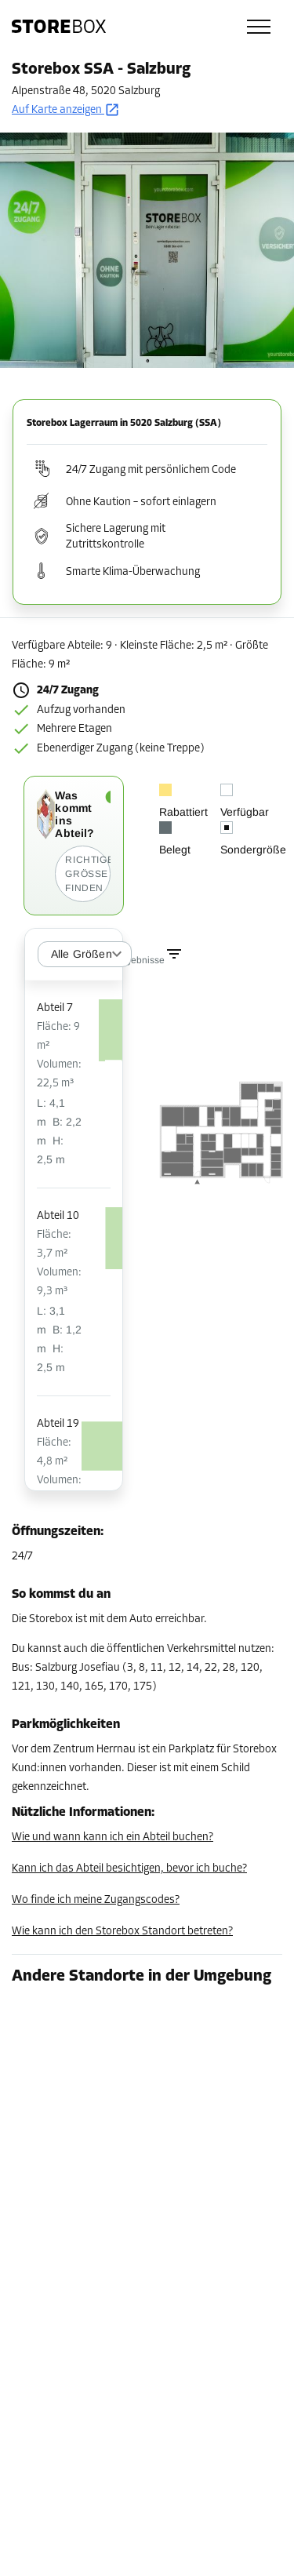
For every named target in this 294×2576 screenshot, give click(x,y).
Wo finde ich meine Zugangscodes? (96, 1900)
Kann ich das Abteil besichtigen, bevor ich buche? (129, 1869)
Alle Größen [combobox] (81, 954)
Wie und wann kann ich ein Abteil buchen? (112, 1837)
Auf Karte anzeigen (66, 110)
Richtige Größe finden (87, 873)
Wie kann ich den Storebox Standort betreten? (122, 1931)
